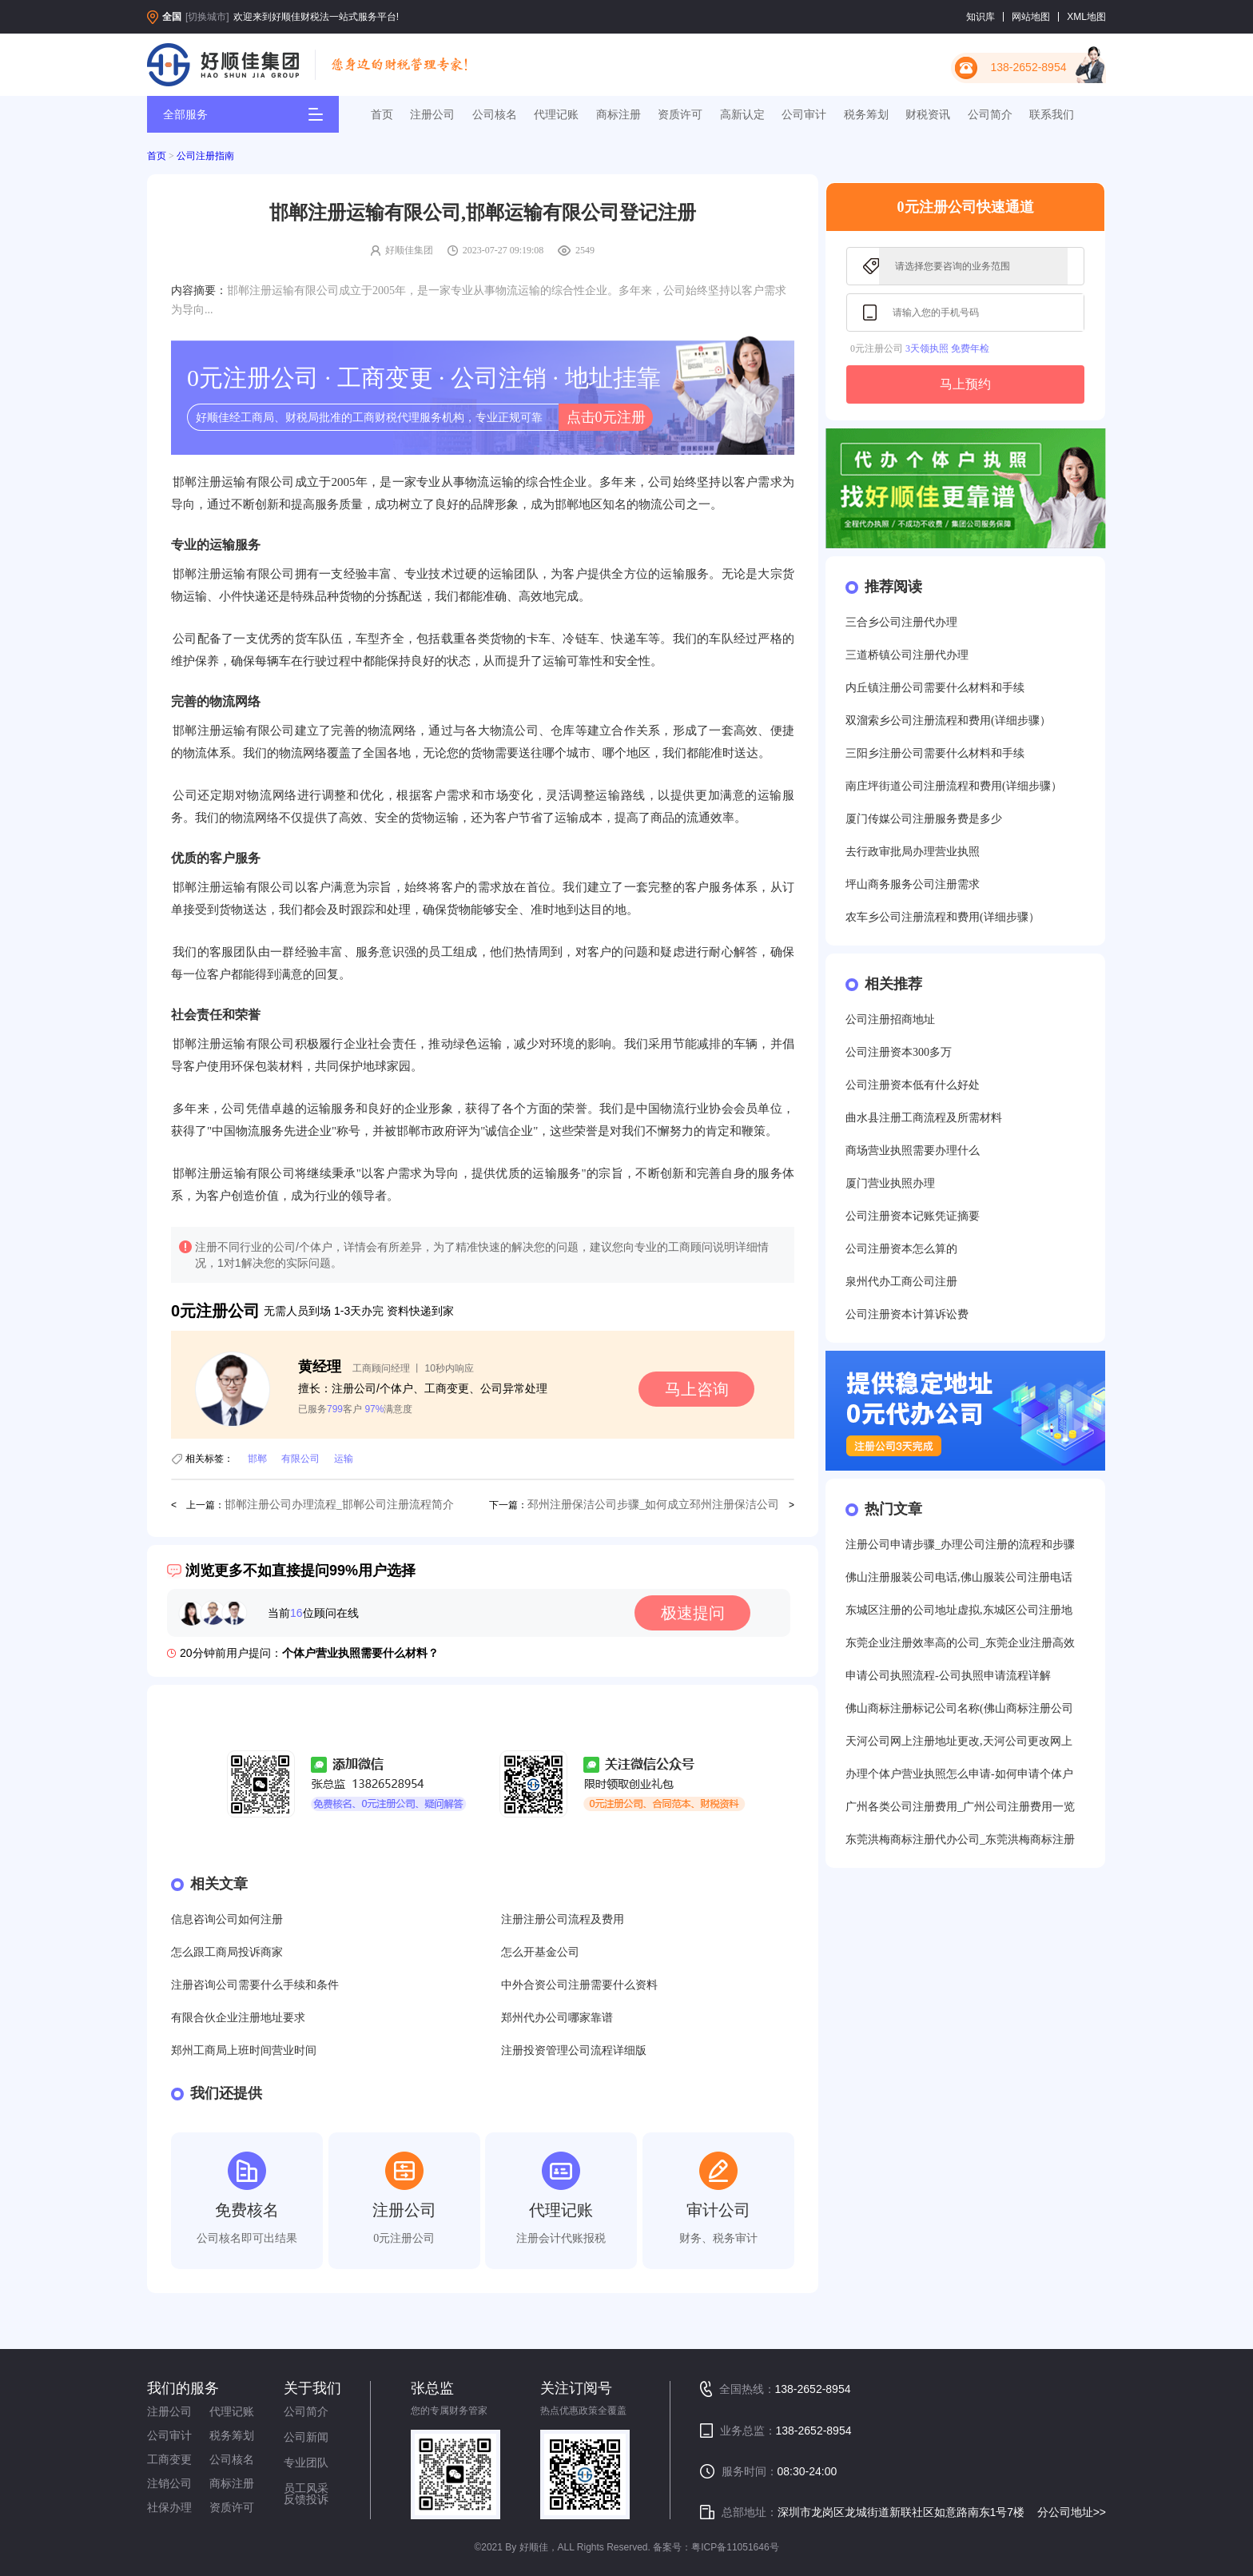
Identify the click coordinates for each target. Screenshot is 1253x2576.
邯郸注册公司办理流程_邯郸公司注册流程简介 (339, 1505)
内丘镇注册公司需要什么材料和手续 (934, 688)
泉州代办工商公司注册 (901, 1282)
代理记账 (556, 114)
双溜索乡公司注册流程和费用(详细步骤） (948, 721)
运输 (343, 1458)
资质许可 (680, 114)
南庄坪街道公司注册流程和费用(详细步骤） (953, 786)
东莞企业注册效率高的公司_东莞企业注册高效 (960, 1643)
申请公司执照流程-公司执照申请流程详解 (948, 1676)
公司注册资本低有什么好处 (912, 1085)
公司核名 (494, 114)
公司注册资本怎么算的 (901, 1249)
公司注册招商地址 (890, 1019)
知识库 (980, 16)
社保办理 (169, 2507)
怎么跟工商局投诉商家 (227, 1952)
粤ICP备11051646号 (734, 2547)
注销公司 (169, 2483)
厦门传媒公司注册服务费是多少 (923, 819)
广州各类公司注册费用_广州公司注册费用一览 (960, 1807)
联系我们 (1051, 114)
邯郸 (257, 1458)
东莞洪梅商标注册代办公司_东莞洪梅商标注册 (960, 1839)
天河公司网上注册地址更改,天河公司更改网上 (958, 1741)
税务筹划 (866, 114)
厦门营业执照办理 (890, 1183)
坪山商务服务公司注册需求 (912, 884)
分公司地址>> (1071, 2512)
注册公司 (432, 114)
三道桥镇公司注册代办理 (907, 655)
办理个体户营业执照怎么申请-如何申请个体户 (959, 1774)
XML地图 (1086, 16)
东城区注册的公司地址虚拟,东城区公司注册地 (958, 1610)
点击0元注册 (606, 417)
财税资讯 (927, 114)
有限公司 (300, 1458)
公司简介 (990, 114)
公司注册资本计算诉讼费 (907, 1314)
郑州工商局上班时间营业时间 (243, 2050)
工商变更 (169, 2459)
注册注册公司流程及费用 (562, 1919)
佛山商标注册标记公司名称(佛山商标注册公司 (959, 1708)
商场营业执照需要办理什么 (912, 1151)
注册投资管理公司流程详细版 (573, 2050)
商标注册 (618, 114)
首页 (382, 114)
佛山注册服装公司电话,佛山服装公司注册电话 (958, 1577)
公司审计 (804, 114)
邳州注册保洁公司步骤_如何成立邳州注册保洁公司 (653, 1505)
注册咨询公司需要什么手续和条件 (255, 1985)
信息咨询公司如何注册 (227, 1919)
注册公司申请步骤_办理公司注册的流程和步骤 (960, 1545)
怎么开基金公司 (540, 1952)
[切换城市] (207, 16)
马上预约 (965, 384)
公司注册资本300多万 (898, 1052)
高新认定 (742, 114)
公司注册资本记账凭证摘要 (912, 1216)
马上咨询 (697, 1389)
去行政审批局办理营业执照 (912, 852)
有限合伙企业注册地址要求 (238, 2018)
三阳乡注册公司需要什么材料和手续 (934, 753)
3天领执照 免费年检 (947, 348)
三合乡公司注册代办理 (901, 622)
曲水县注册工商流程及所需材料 (923, 1118)
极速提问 (693, 1613)
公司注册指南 (205, 155)
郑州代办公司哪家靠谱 (557, 2018)
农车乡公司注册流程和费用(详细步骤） (942, 917)
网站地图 (1031, 16)
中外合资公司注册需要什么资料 (579, 1985)
